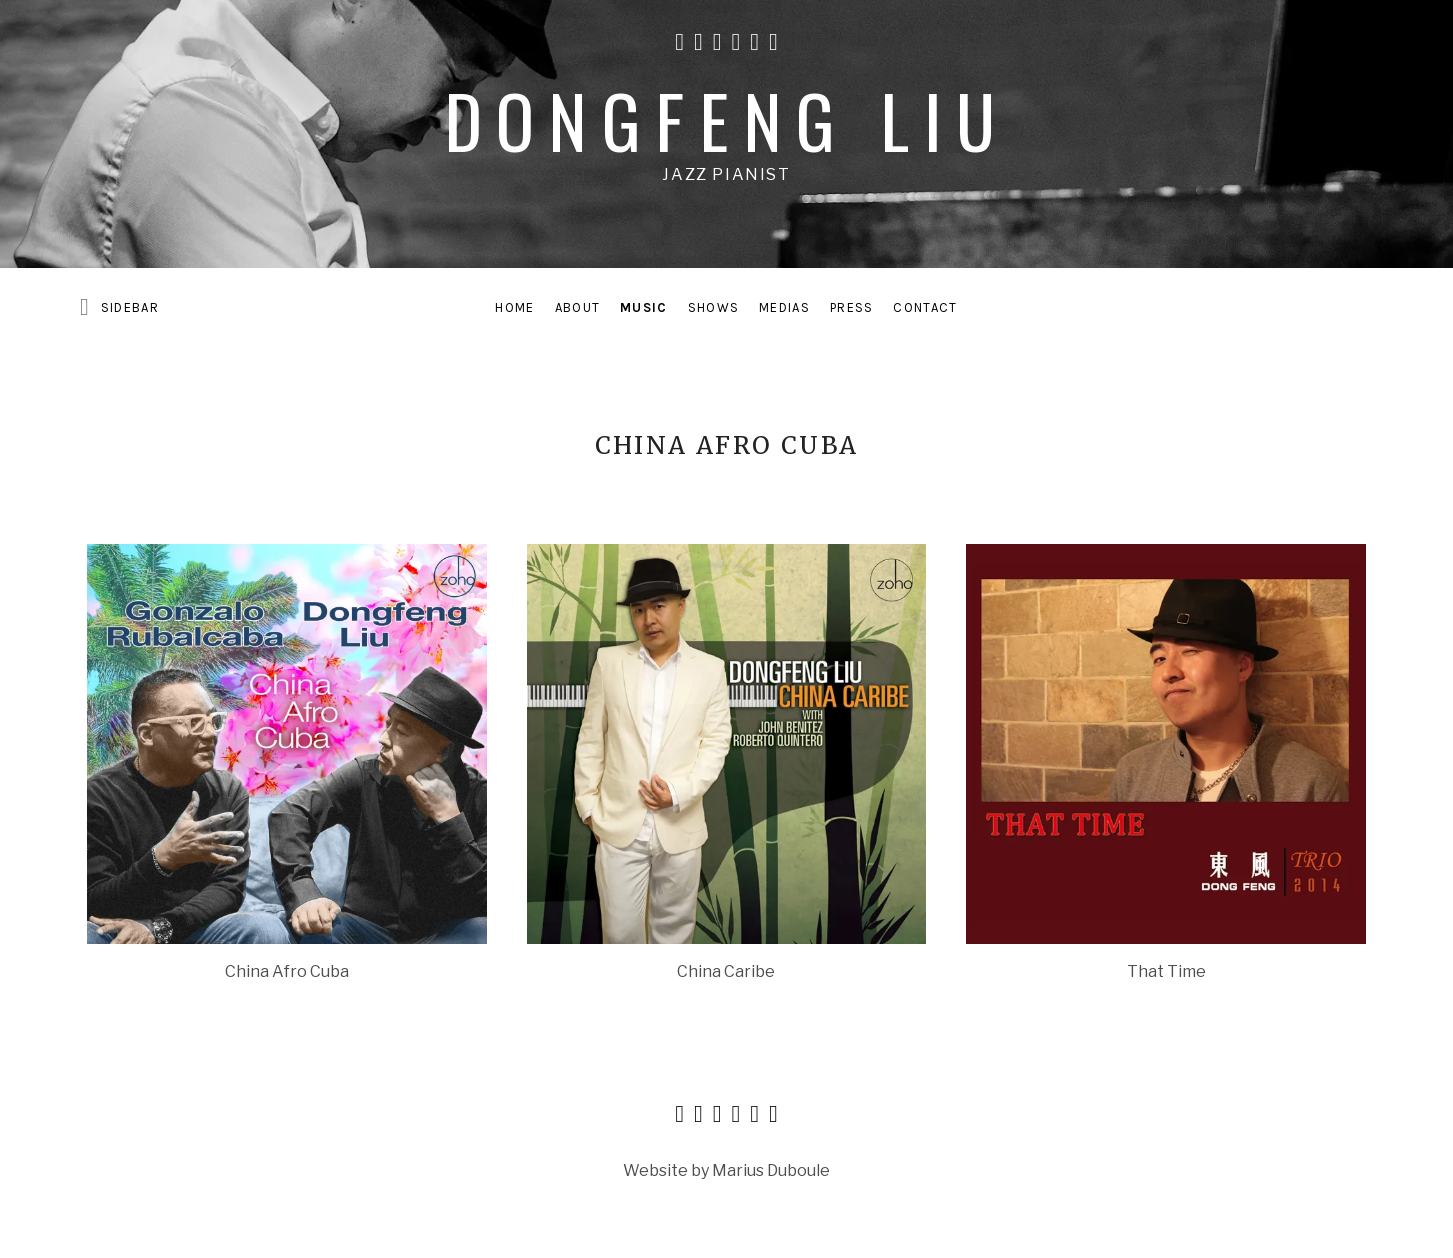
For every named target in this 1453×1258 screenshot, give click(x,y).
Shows (714, 307)
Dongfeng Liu (727, 119)
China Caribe (726, 971)
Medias (784, 307)
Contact (925, 307)
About (578, 307)
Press (852, 307)
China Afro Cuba (287, 971)
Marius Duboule (771, 1170)
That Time (1166, 971)
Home (514, 307)
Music (644, 307)
